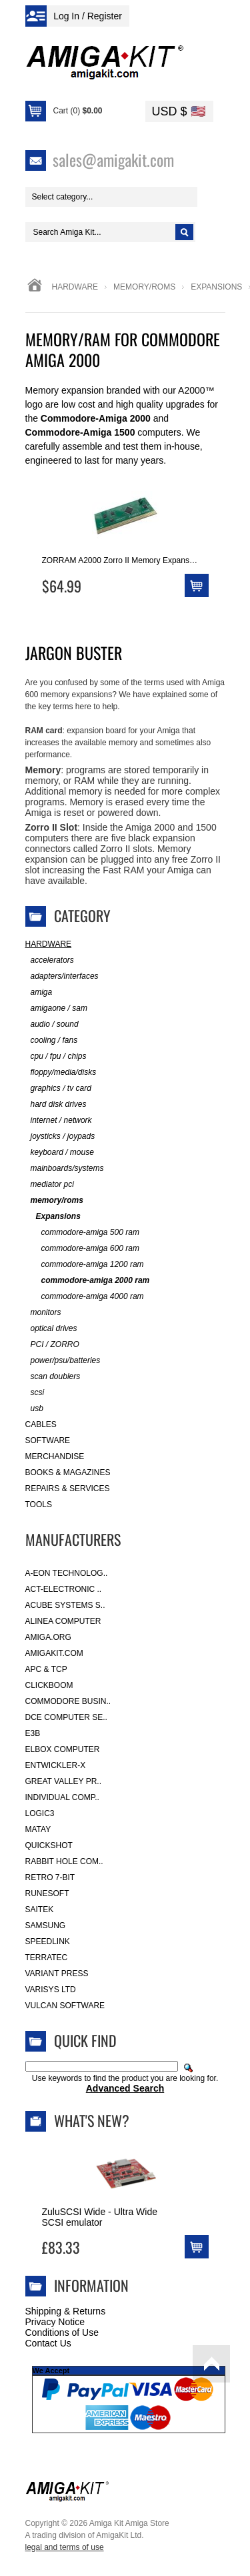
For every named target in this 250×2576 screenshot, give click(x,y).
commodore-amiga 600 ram (82, 1248)
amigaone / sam (56, 1008)
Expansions (53, 1216)
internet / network (58, 1120)
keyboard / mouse (59, 1152)
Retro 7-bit (50, 1877)
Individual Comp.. (62, 1797)
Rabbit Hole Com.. (64, 1861)
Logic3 (40, 1813)
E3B (33, 1733)
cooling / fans (51, 1040)
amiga (39, 992)
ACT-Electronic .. (63, 1589)
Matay (38, 1829)
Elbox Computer (62, 1749)
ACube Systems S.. (65, 1605)
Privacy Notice (55, 2321)
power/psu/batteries (63, 1360)
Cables (41, 1424)
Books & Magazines (68, 1472)
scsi (35, 1392)
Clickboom (49, 1685)
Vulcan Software (65, 2005)
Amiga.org (48, 1637)
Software (48, 1440)
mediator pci (49, 1184)
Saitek (39, 1909)
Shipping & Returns (65, 2311)
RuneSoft (47, 1893)
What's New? (91, 2120)
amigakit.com (54, 1653)
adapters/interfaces (62, 976)
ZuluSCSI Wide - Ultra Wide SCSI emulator (99, 2217)
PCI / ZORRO (52, 1344)
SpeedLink (47, 1941)
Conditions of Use (62, 2332)
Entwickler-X (55, 1765)
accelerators (49, 960)
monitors (43, 1312)
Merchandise (55, 1456)
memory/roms (144, 287)
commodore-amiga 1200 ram (84, 1264)
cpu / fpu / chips (56, 1056)
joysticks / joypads (60, 1136)
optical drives (51, 1328)
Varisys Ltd (50, 1989)
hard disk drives (56, 1104)
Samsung (45, 1925)
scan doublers (53, 1376)
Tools (38, 1504)
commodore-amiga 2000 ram (87, 1280)
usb (34, 1408)
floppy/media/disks (61, 1072)
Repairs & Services (67, 1488)
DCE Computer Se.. (66, 1717)
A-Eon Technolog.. (66, 1573)
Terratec (46, 1957)
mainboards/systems (64, 1168)
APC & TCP (46, 1669)
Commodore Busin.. (68, 1701)
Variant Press (57, 1973)
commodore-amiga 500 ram (82, 1232)
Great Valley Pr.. (63, 1781)
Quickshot (49, 1845)
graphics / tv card (58, 1088)
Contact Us (48, 2343)
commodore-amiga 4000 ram (84, 1296)
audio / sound (52, 1024)
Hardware (75, 287)
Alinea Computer (63, 1621)
